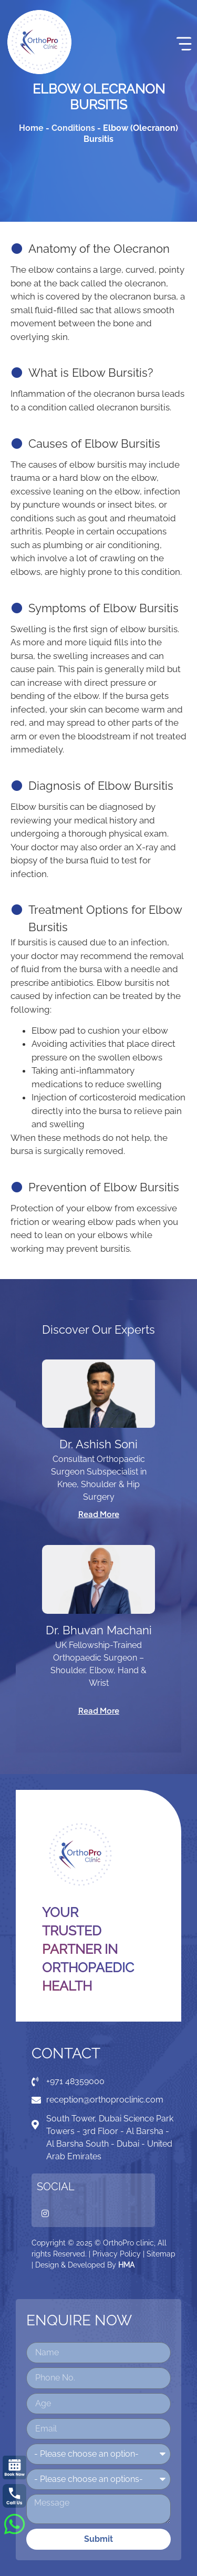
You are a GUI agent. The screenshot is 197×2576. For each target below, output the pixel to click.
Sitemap (161, 2254)
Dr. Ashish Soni (98, 1444)
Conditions (73, 128)
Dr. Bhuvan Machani (99, 1630)
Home (31, 128)
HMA (126, 2265)
